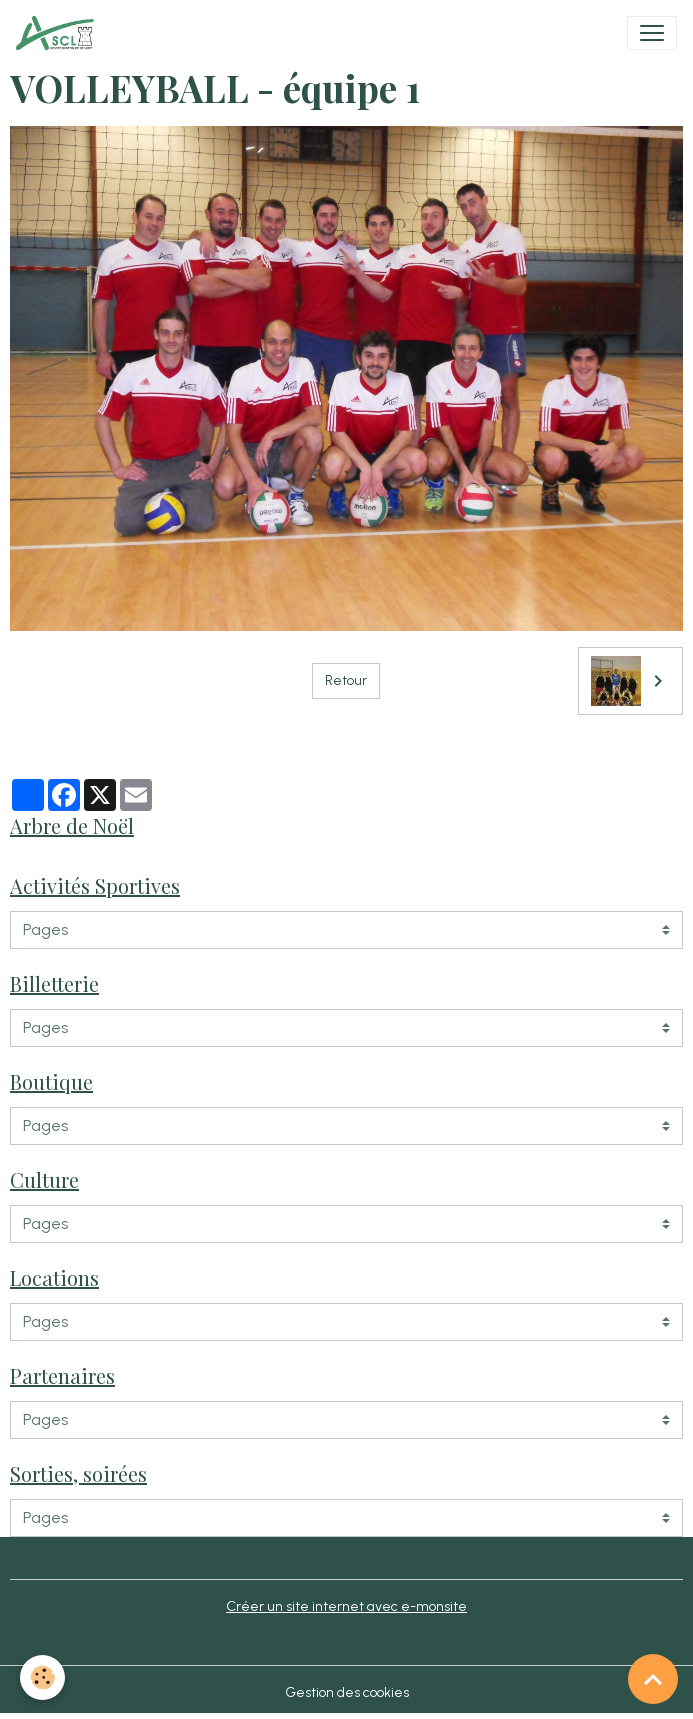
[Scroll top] (653, 1679)
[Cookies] (42, 1677)
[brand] (59, 33)
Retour (346, 680)
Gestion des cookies (347, 1692)
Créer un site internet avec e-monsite (346, 1606)
